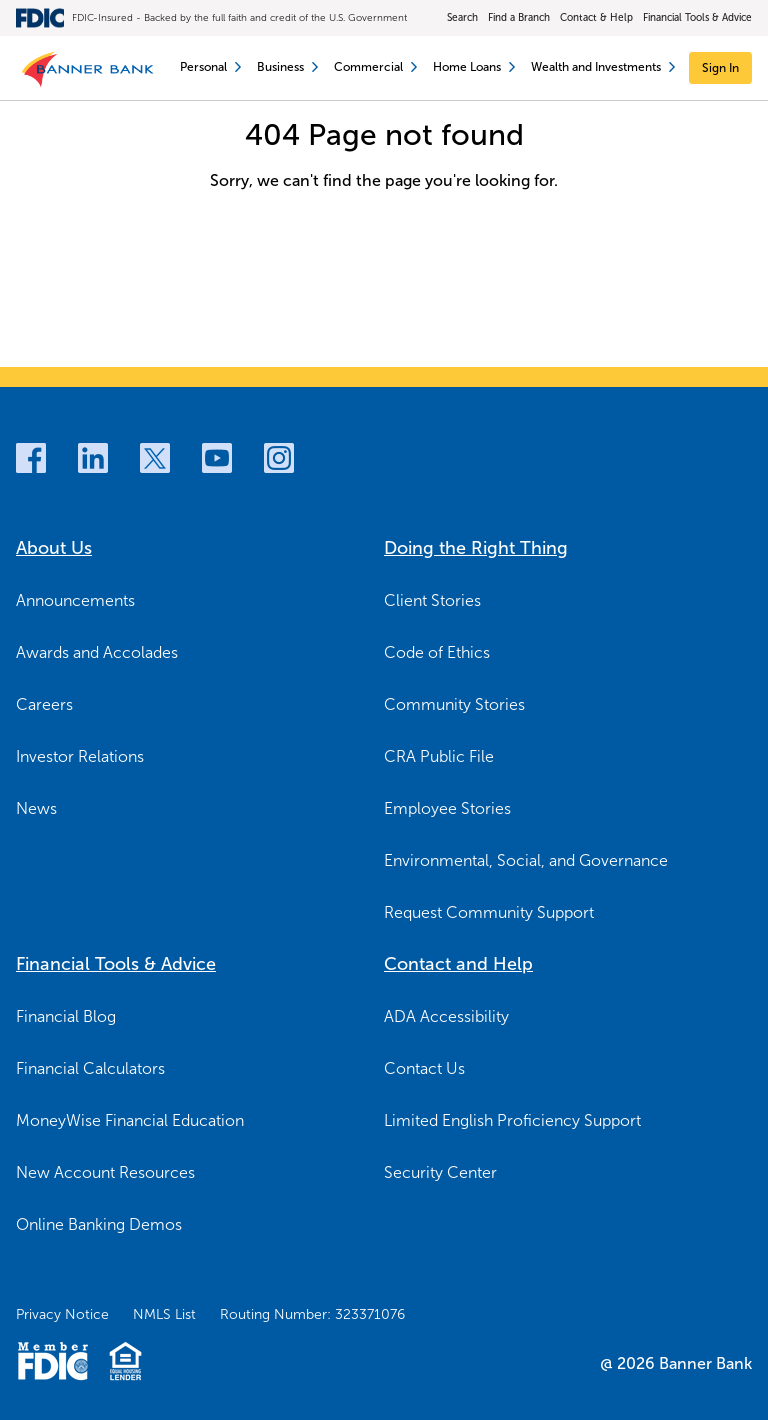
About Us (54, 548)
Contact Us (424, 1068)
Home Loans (474, 67)
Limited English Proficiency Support (512, 1120)
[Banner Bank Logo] (90, 68)
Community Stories (454, 704)
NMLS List (164, 1314)
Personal (210, 67)
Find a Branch (519, 17)
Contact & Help (596, 17)
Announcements (75, 600)
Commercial (375, 67)
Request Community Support (489, 912)
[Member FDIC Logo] (52, 1361)
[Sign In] (720, 68)
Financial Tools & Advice (697, 17)
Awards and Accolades (97, 652)
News (36, 808)
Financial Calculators (90, 1068)
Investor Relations (80, 756)
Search (462, 17)
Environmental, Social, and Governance (526, 860)
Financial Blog (66, 1016)
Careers (44, 704)
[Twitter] (155, 458)
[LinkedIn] (93, 458)
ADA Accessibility (446, 1016)
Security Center (440, 1172)
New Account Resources (105, 1172)
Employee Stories (447, 808)
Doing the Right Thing (476, 548)
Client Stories (432, 600)
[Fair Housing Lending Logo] (125, 1361)
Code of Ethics (437, 652)
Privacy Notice (62, 1314)
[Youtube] (217, 458)
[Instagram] (279, 458)
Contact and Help (458, 964)
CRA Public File (439, 756)
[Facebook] (31, 458)
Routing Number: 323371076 (312, 1314)
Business (287, 67)
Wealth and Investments (603, 67)
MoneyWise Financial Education (130, 1120)
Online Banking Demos (99, 1224)
